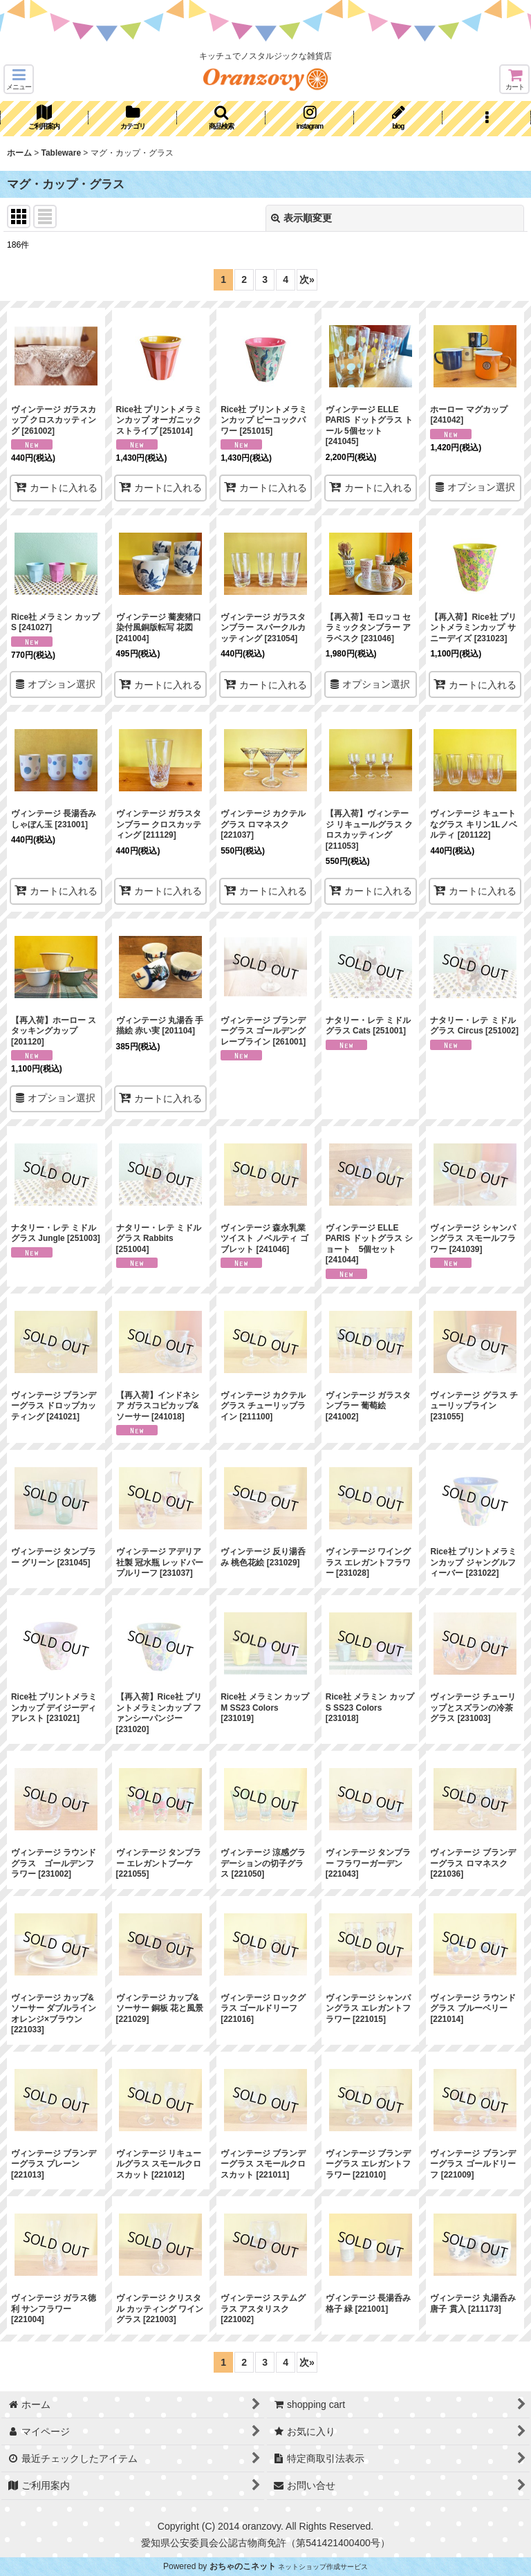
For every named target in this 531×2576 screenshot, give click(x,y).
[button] (18, 79)
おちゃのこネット (242, 2566)
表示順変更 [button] (301, 217)
